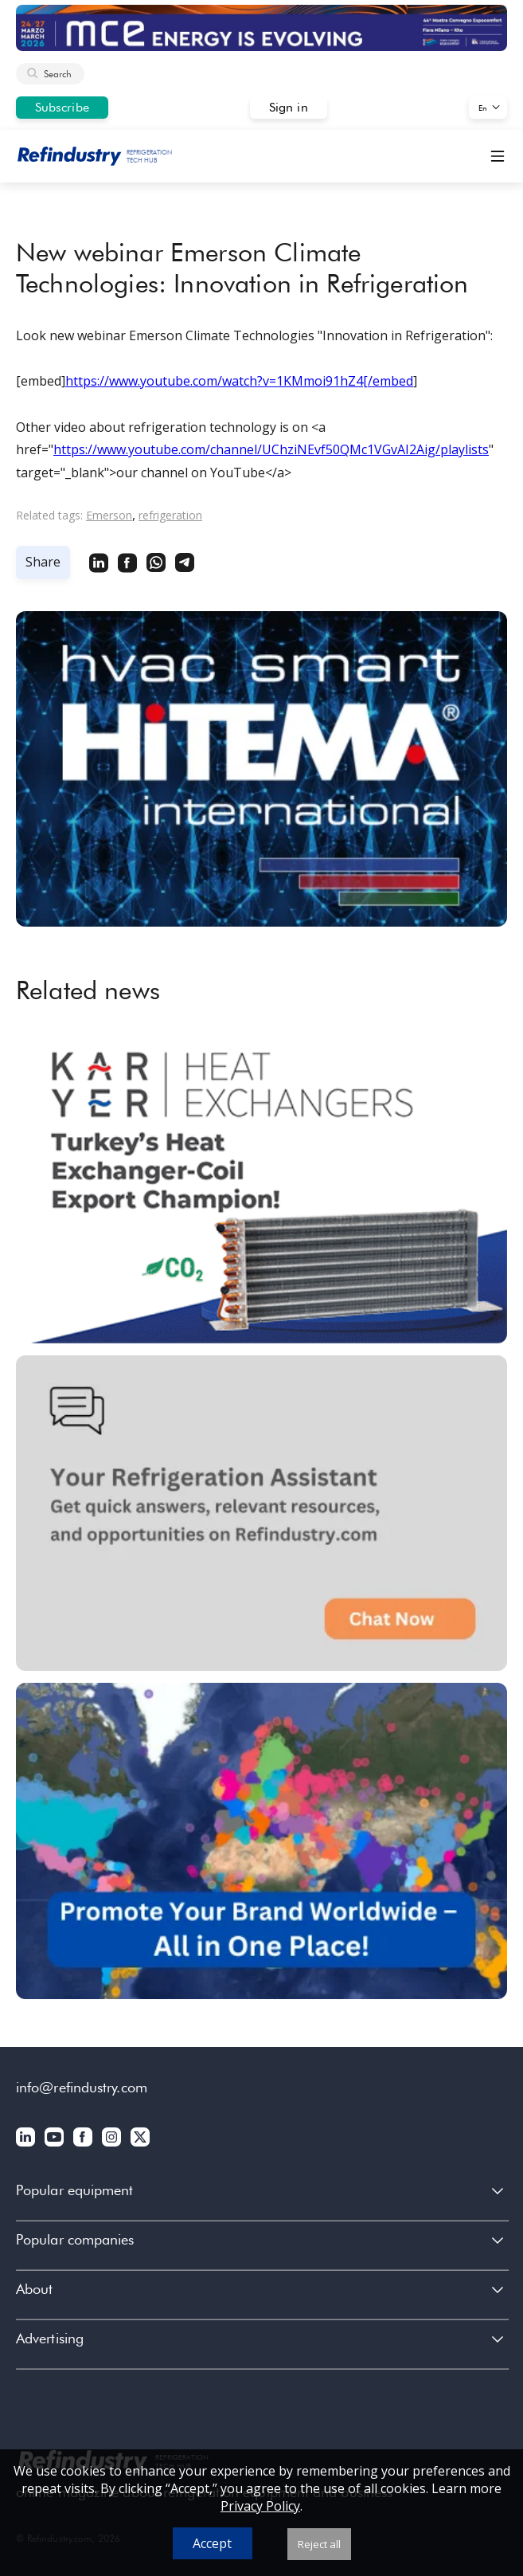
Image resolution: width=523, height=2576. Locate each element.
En (482, 107)
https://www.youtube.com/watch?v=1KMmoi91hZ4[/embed (239, 381)
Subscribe (62, 107)
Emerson (109, 515)
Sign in (288, 107)
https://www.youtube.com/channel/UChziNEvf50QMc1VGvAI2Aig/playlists (271, 449)
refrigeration (170, 515)
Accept (212, 2543)
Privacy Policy (260, 2506)
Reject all (319, 2544)
